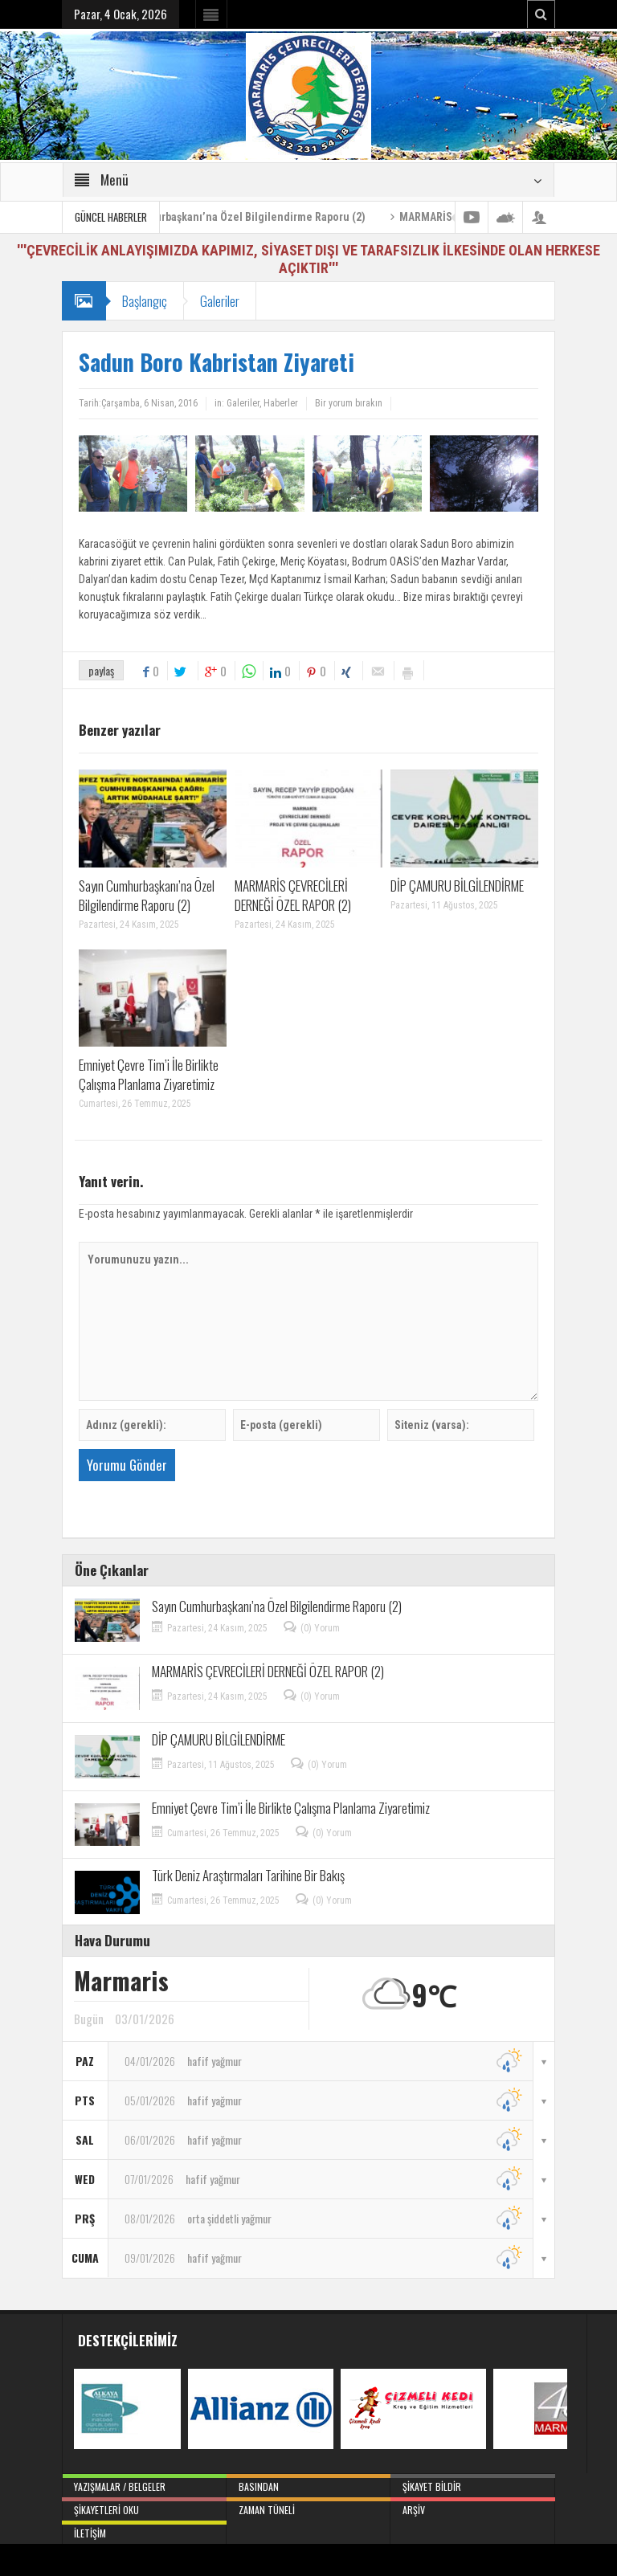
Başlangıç (144, 301)
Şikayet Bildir (472, 2483)
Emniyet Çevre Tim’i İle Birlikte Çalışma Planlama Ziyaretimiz (149, 1074)
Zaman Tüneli (309, 2507)
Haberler (281, 403)
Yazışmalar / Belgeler (144, 2483)
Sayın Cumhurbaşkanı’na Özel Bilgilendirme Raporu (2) (254, 216)
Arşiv (472, 2507)
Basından (309, 2483)
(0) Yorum (320, 1628)
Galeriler (219, 301)
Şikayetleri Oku (144, 2507)
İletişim (144, 2530)
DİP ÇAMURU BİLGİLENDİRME (457, 886)
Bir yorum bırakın (348, 403)
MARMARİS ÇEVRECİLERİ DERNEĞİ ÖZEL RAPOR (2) (293, 895)
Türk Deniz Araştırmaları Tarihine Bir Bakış (248, 1875)
